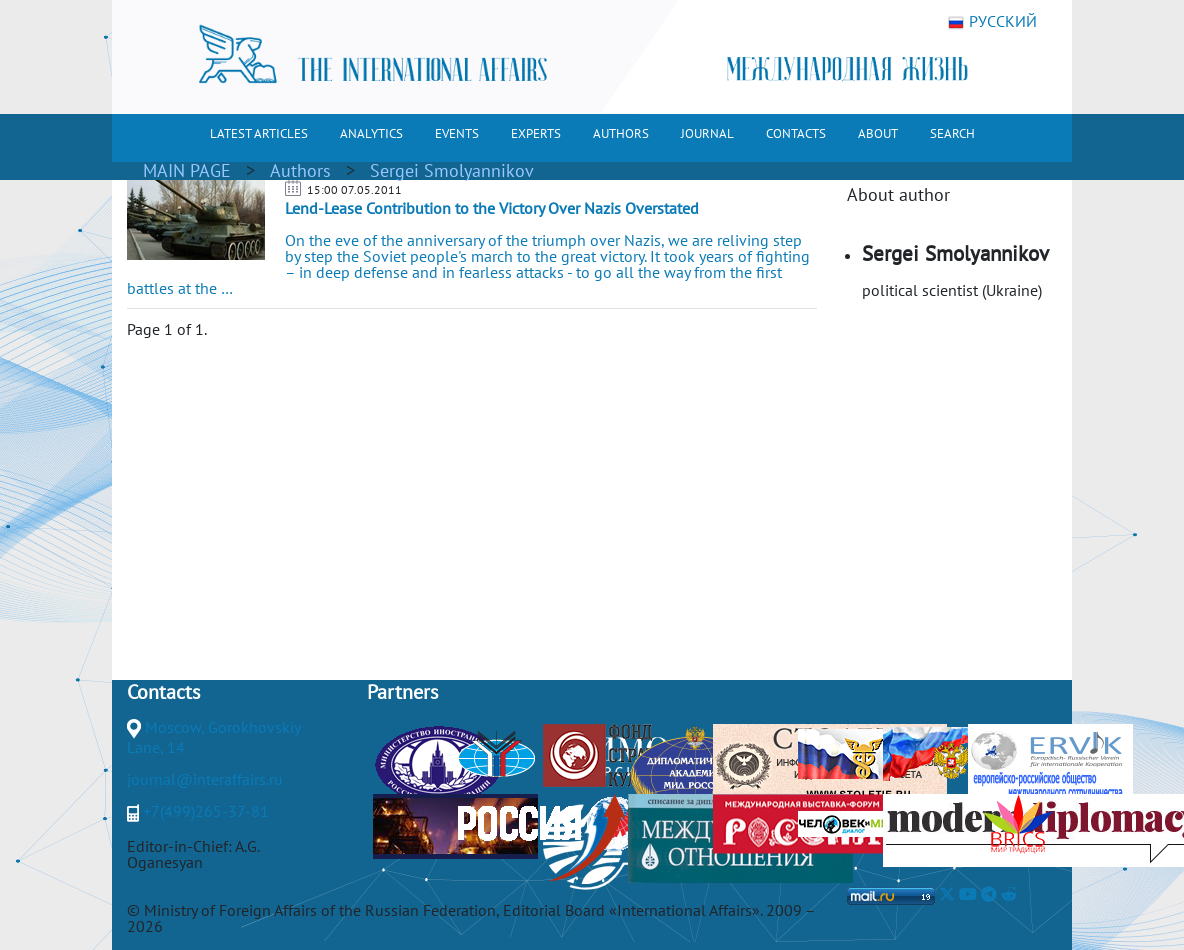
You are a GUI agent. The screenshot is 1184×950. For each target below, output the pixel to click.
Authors (300, 170)
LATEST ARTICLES (259, 133)
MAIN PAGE (187, 170)
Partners (402, 692)
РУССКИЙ (992, 22)
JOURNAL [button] (707, 133)
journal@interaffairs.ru (205, 779)
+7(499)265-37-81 (206, 811)
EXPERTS (536, 133)
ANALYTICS (371, 133)
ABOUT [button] (878, 133)
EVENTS (457, 133)
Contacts (163, 692)
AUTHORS (621, 133)
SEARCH (952, 133)
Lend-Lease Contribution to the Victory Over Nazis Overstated (492, 208)
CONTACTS (796, 133)
